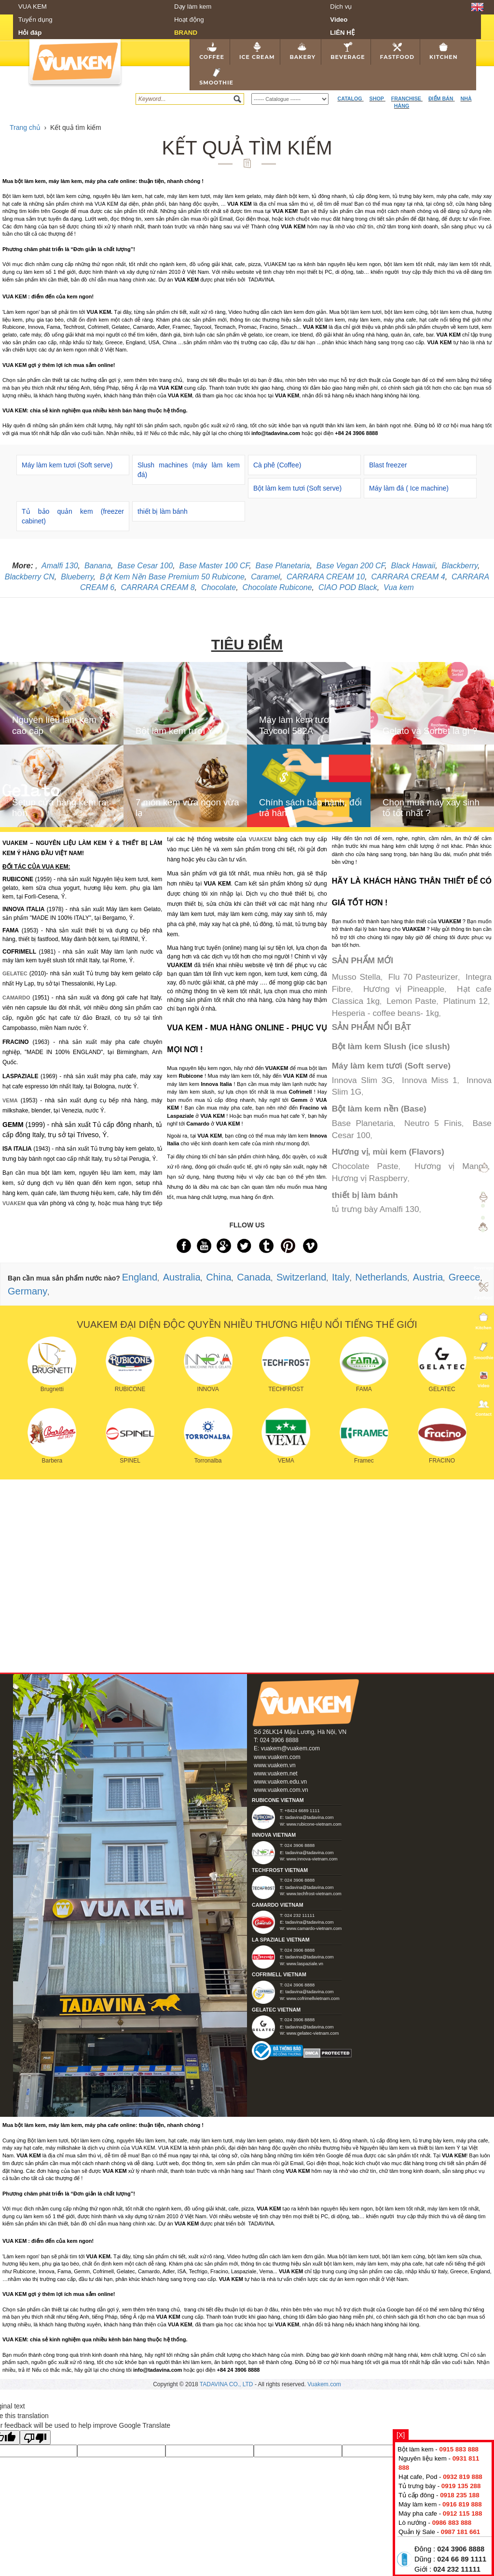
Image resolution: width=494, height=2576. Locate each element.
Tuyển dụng (35, 19)
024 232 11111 (456, 2569)
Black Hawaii (413, 566)
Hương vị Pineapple (403, 989)
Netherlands (381, 1277)
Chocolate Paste (365, 1166)
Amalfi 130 (59, 566)
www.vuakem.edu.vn (280, 1781)
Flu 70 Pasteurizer (423, 977)
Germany (27, 1291)
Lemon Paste (411, 1001)
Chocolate (218, 587)
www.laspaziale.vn (305, 1963)
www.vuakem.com (277, 1757)
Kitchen (443, 51)
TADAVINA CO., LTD (227, 2384)
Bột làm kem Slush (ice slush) (391, 1046)
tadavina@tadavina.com (309, 1817)
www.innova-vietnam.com (312, 1859)
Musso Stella (356, 977)
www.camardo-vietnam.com (314, 1928)
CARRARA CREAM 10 (326, 577)
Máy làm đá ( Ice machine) (409, 488)
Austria (428, 1277)
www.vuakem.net (276, 1773)
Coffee (211, 51)
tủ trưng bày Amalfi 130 (375, 1209)
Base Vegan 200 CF (350, 566)
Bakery (302, 51)
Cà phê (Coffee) (277, 465)
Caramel (265, 577)
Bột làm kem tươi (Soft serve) (297, 488)
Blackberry (460, 566)
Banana (97, 566)
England (139, 1277)
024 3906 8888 (460, 2549)
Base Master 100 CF (214, 566)
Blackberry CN (30, 577)
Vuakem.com (324, 2384)
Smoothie (216, 77)
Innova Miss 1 (429, 1080)
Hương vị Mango (451, 1166)
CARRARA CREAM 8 (158, 587)
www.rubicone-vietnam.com (314, 1824)
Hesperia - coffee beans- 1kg (385, 1013)
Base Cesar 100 (145, 566)
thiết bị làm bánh (162, 511)
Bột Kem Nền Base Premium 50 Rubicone (172, 577)
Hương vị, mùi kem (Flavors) (388, 1151)
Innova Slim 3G (362, 1080)
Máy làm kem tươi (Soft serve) (67, 465)
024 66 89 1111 (461, 2559)
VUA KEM (32, 6)
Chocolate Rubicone (277, 587)
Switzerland (301, 1277)
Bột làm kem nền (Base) (379, 1108)
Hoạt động (189, 19)
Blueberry (77, 577)
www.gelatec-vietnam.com (313, 2033)
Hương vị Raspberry (370, 1178)
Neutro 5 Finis (433, 1123)
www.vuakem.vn (275, 1765)
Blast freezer (388, 465)
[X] (401, 2435)
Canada (254, 1277)
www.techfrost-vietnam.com (314, 1893)
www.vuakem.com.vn (281, 1790)
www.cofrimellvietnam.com (313, 1998)
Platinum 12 (465, 1001)
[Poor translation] (35, 2437)
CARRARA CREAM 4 (408, 577)
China (218, 1277)
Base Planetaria (283, 566)
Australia (182, 1277)
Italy (341, 1277)
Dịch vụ (341, 6)
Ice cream (256, 51)
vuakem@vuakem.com (290, 1748)
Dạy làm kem (192, 6)
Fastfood (397, 51)
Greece (464, 1277)
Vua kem (399, 587)
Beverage (347, 51)
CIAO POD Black (347, 587)
